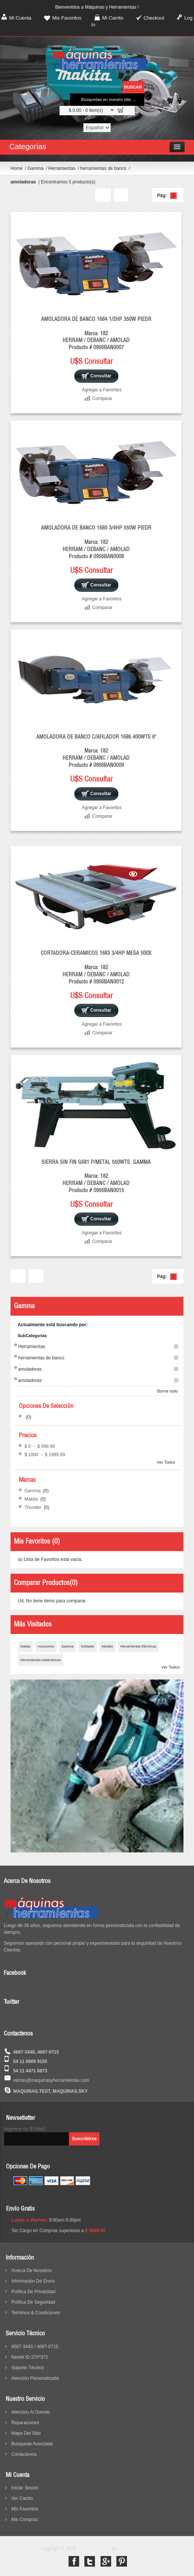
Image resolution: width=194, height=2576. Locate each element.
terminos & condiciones (35, 2312)
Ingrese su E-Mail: (25, 2129)
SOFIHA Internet (135, 2548)
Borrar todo (167, 1391)
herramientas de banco (104, 168)
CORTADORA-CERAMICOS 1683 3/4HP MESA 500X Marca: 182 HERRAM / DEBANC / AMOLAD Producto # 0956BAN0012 (96, 967)
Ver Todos (166, 1462)
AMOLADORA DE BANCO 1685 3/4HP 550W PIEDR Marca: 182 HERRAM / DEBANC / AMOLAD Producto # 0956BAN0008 (96, 542)
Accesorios (46, 1646)
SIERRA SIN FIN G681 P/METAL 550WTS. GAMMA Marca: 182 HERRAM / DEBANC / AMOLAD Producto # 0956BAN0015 (96, 1176)
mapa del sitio (26, 2433)
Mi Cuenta (20, 18)
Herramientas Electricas (138, 1646)
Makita (31, 1499)
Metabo (107, 1646)
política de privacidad (33, 2291)
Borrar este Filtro (176, 1346)
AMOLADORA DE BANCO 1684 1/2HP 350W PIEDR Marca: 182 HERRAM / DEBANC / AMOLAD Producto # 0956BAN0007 (96, 333)
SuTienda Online (93, 2548)
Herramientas (62, 168)
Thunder (33, 1507)
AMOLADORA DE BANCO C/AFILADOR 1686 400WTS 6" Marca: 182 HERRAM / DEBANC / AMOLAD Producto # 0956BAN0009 (96, 751)
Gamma (36, 168)
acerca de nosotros (31, 2270)
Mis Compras (24, 2519)
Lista (120, 195)
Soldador (88, 1646)
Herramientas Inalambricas (40, 1660)
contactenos (24, 2454)
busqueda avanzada (32, 2443)
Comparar (102, 398)
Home (17, 168)
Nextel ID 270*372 (29, 2357)
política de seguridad (33, 2302)
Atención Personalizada (35, 2378)
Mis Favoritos (66, 18)
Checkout (154, 18)
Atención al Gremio (30, 2412)
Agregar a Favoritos (101, 389)
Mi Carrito (112, 18)
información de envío (33, 2281)
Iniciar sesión (24, 2487)
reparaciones (25, 2422)
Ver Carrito (22, 2498)
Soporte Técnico (27, 2367)
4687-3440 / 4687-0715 (34, 2346)
